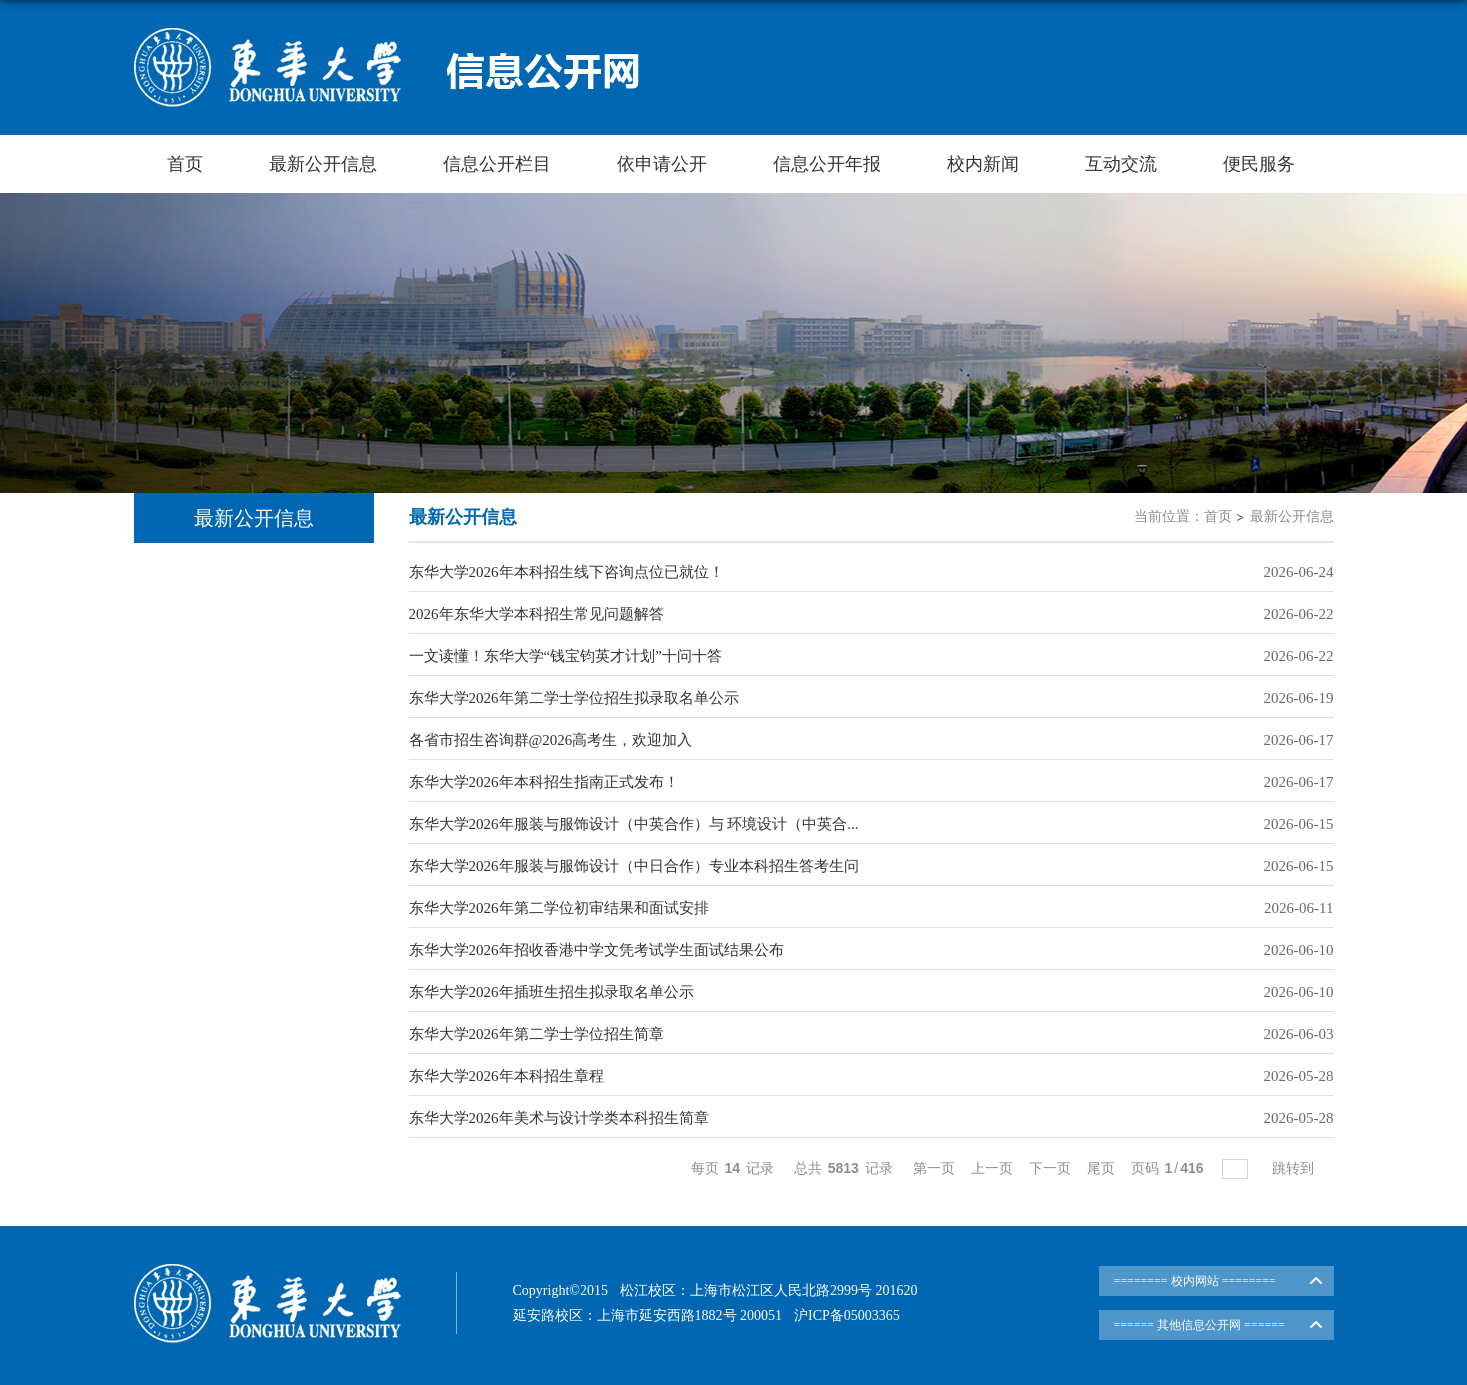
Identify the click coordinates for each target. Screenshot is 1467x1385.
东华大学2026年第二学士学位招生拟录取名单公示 (574, 698)
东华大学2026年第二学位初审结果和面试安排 (559, 908)
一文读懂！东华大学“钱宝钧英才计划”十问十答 (565, 656)
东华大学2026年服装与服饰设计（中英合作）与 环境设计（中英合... (634, 824)
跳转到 (1295, 1168)
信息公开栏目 (497, 164)
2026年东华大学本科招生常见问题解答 (536, 614)
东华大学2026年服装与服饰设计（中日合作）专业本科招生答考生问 (634, 866)
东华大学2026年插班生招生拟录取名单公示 (551, 992)
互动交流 (1121, 164)
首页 (185, 164)
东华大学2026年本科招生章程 (506, 1076)
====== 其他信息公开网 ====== (1199, 1325)
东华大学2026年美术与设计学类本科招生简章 (559, 1118)
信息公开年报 (827, 164)
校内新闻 (983, 164)
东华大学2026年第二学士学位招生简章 (536, 1034)
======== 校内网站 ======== (1195, 1281)
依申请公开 (662, 164)
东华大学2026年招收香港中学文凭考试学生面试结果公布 (596, 950)
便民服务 (1259, 164)
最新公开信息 (323, 164)
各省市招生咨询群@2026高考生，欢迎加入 (551, 740)
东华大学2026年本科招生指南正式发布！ (544, 782)
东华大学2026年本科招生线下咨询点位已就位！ (566, 572)
